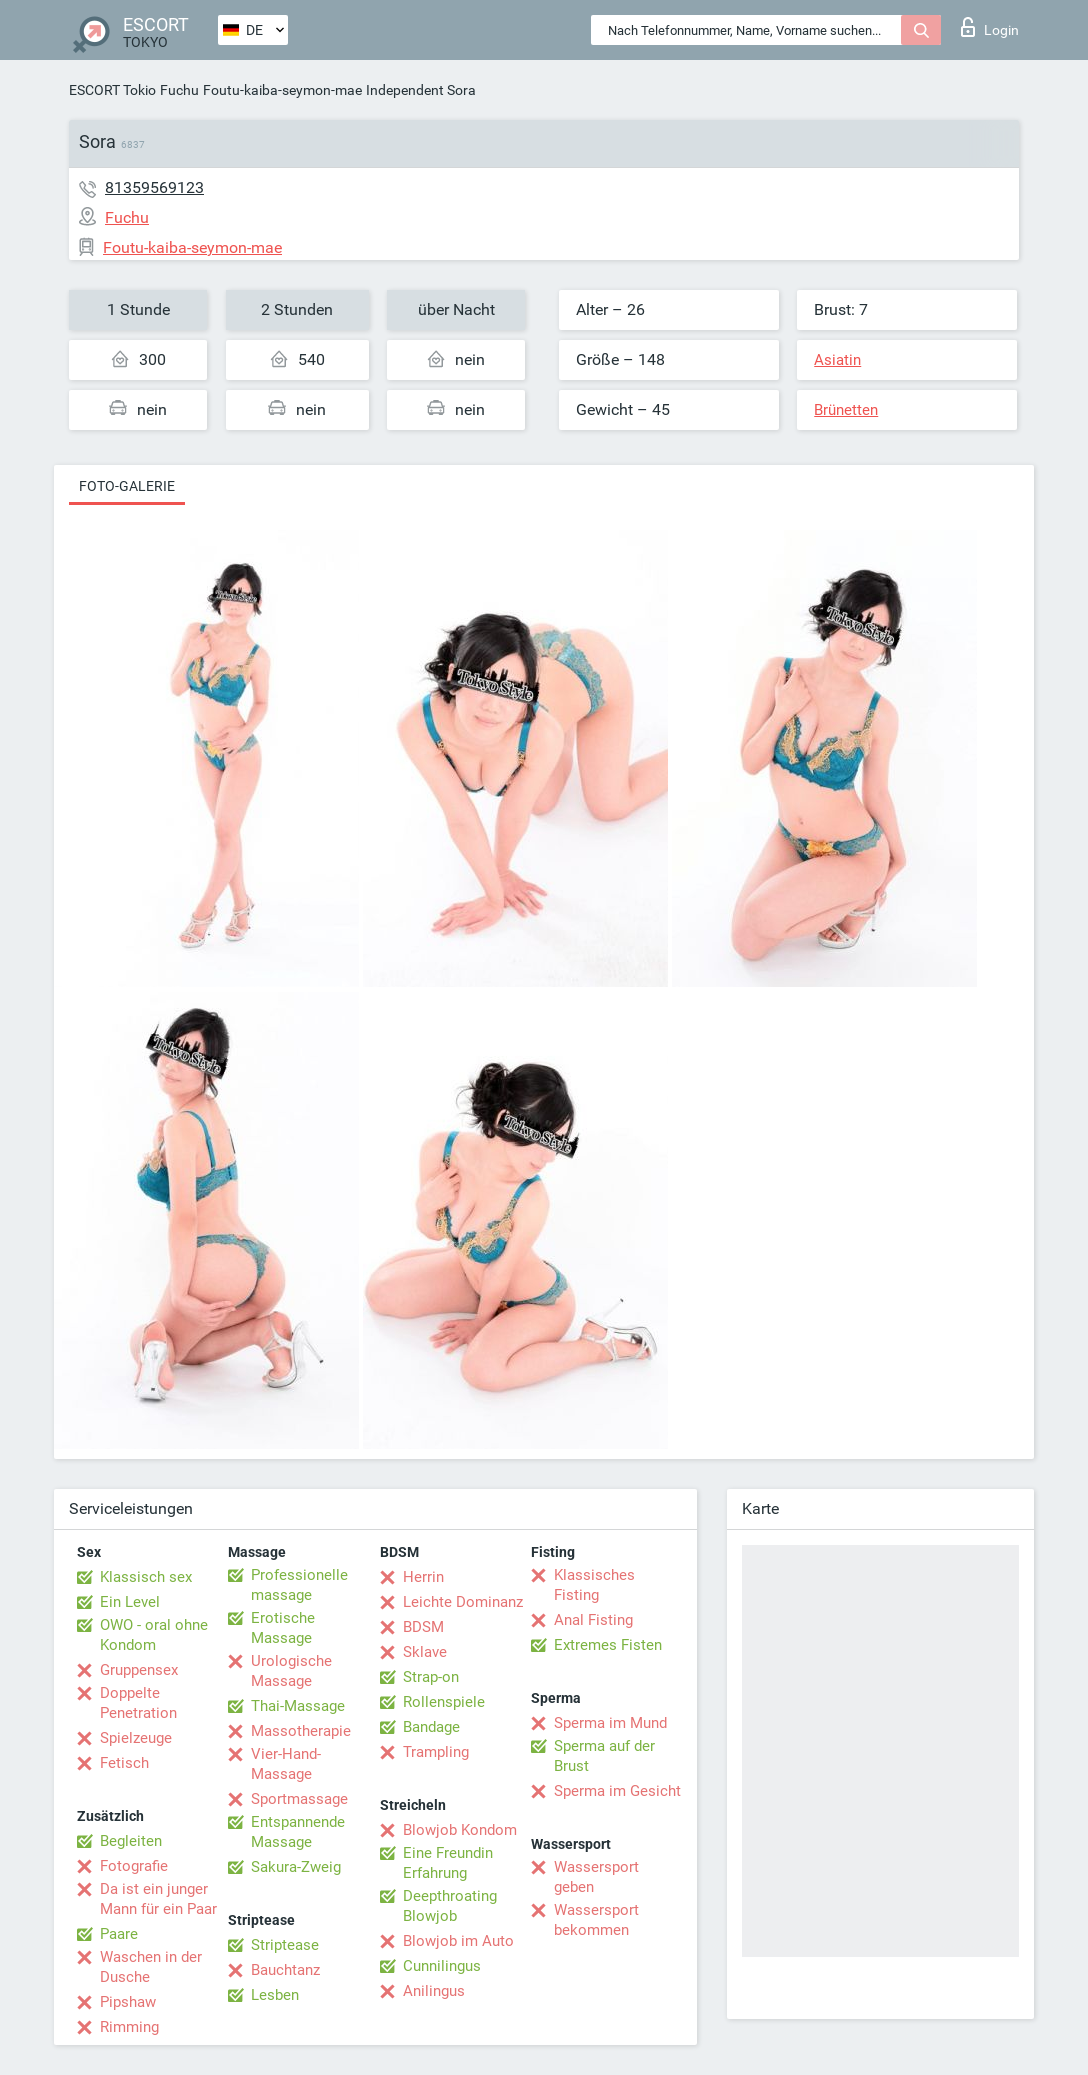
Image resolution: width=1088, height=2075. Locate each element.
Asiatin (837, 360)
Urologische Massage (291, 1671)
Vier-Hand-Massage (286, 1764)
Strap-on (431, 1677)
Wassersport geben (596, 1877)
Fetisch (124, 1763)
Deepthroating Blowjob (450, 1906)
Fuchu (179, 90)
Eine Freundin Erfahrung (448, 1863)
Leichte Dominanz (463, 1602)
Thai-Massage (298, 1706)
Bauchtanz (285, 1970)
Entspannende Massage (298, 1832)
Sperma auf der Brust (604, 1756)
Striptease (285, 1945)
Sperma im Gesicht (617, 1791)
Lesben (275, 1995)
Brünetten (846, 410)
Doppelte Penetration (138, 1703)
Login (990, 27)
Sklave (425, 1652)
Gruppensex (139, 1670)
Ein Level (130, 1602)
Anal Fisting (593, 1620)
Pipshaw (128, 2002)
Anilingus (434, 1991)
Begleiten (131, 1841)
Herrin (423, 1577)
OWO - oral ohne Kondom (154, 1635)
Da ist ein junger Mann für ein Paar (158, 1899)
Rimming (129, 2027)
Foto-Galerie (127, 486)
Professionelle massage (299, 1585)
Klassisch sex (146, 1577)
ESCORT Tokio (112, 90)
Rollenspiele (444, 1702)
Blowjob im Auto (458, 1941)
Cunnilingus (442, 1966)
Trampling (436, 1752)
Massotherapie (301, 1731)
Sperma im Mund (610, 1723)
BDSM (423, 1627)
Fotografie (134, 1866)
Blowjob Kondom (460, 1830)
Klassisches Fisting (594, 1585)
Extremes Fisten (608, 1645)
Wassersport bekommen (596, 1920)
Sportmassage (299, 1799)
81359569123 (154, 187)
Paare (119, 1934)
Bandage (431, 1727)
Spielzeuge (136, 1738)
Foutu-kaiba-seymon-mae (282, 90)
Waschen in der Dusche (151, 1967)
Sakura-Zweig (296, 1867)
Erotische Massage (283, 1628)
